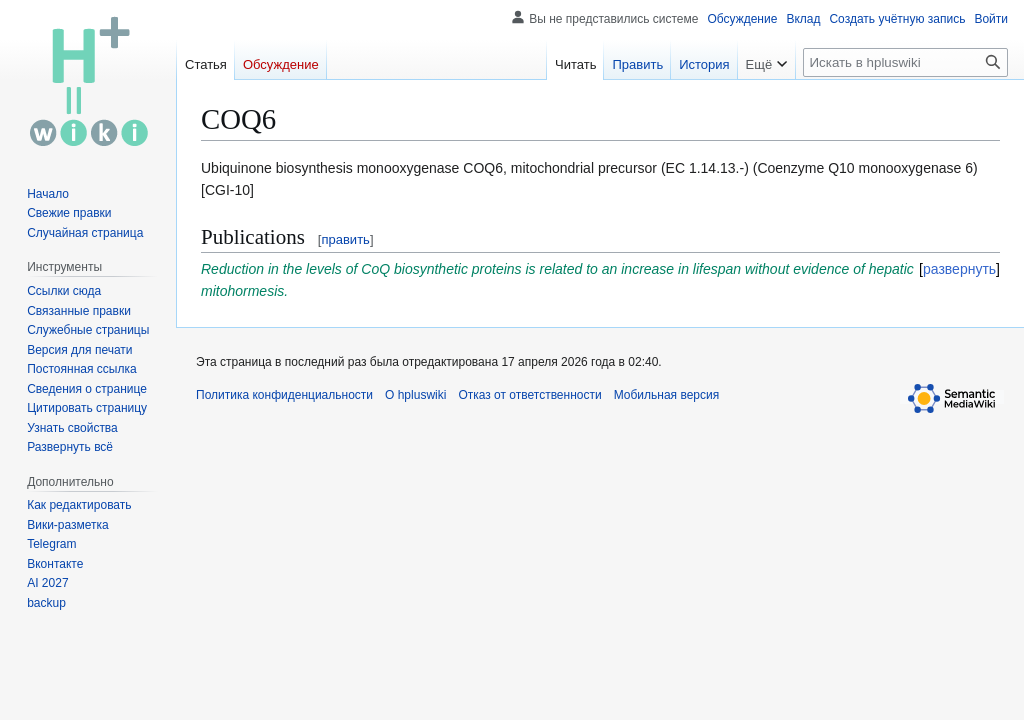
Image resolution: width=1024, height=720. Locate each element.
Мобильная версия (667, 395)
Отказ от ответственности (529, 395)
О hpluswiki (415, 395)
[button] (70, 447)
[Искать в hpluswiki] (905, 62)
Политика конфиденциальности (284, 395)
